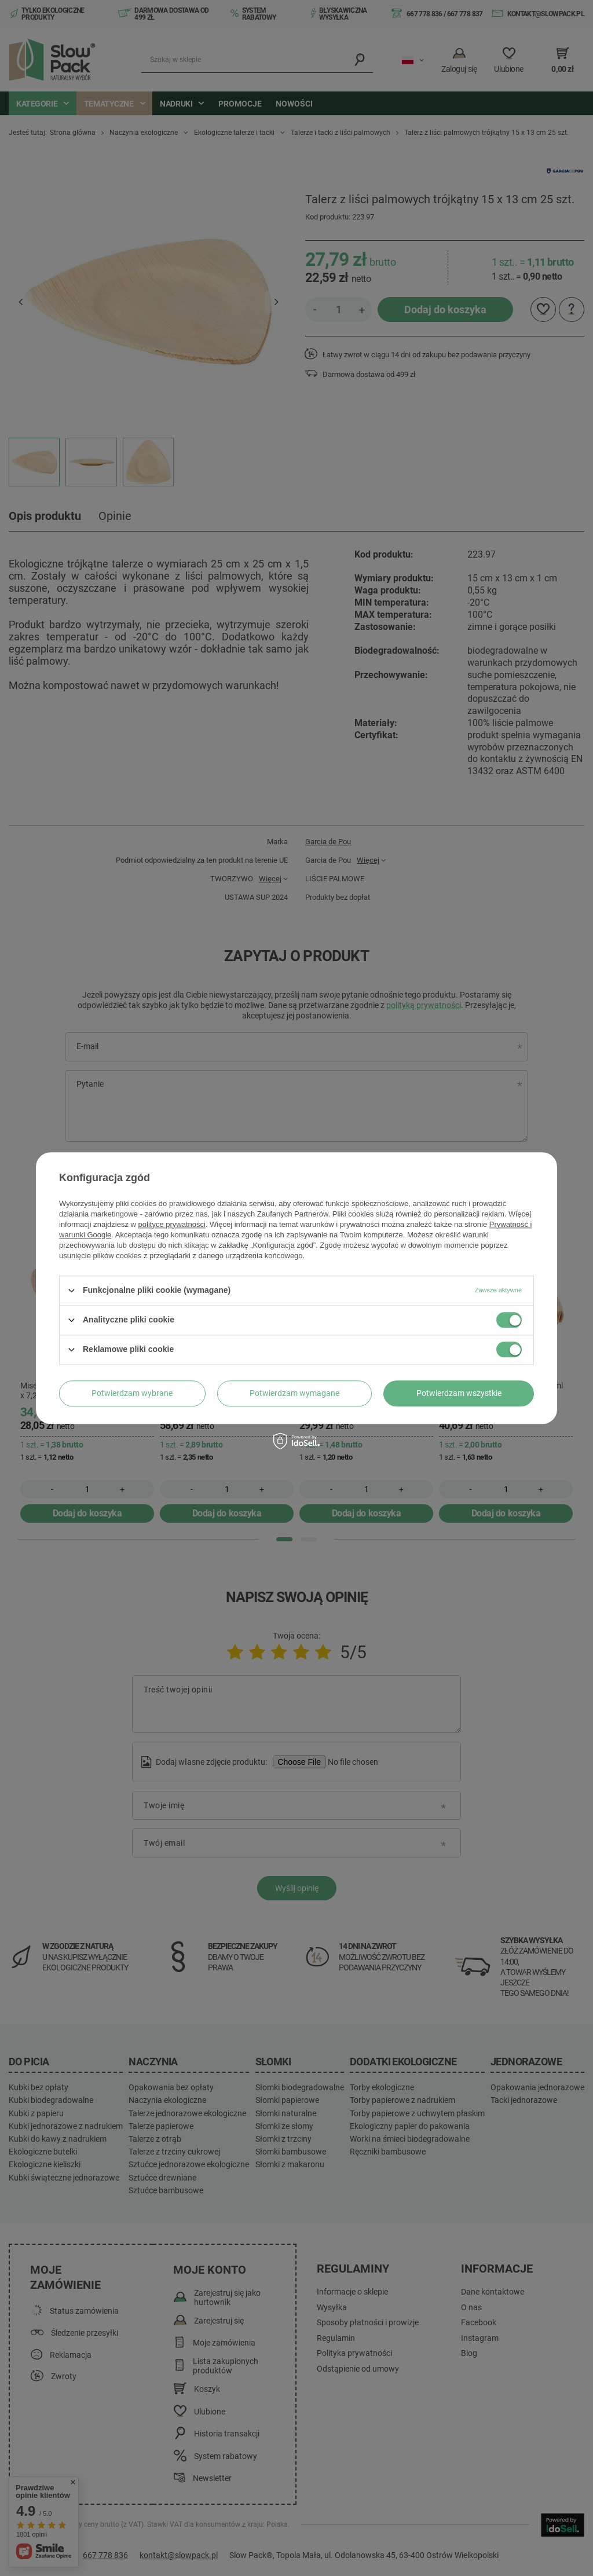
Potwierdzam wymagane (294, 1393)
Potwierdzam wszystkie (459, 1393)
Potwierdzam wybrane (132, 1393)
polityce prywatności (172, 1224)
